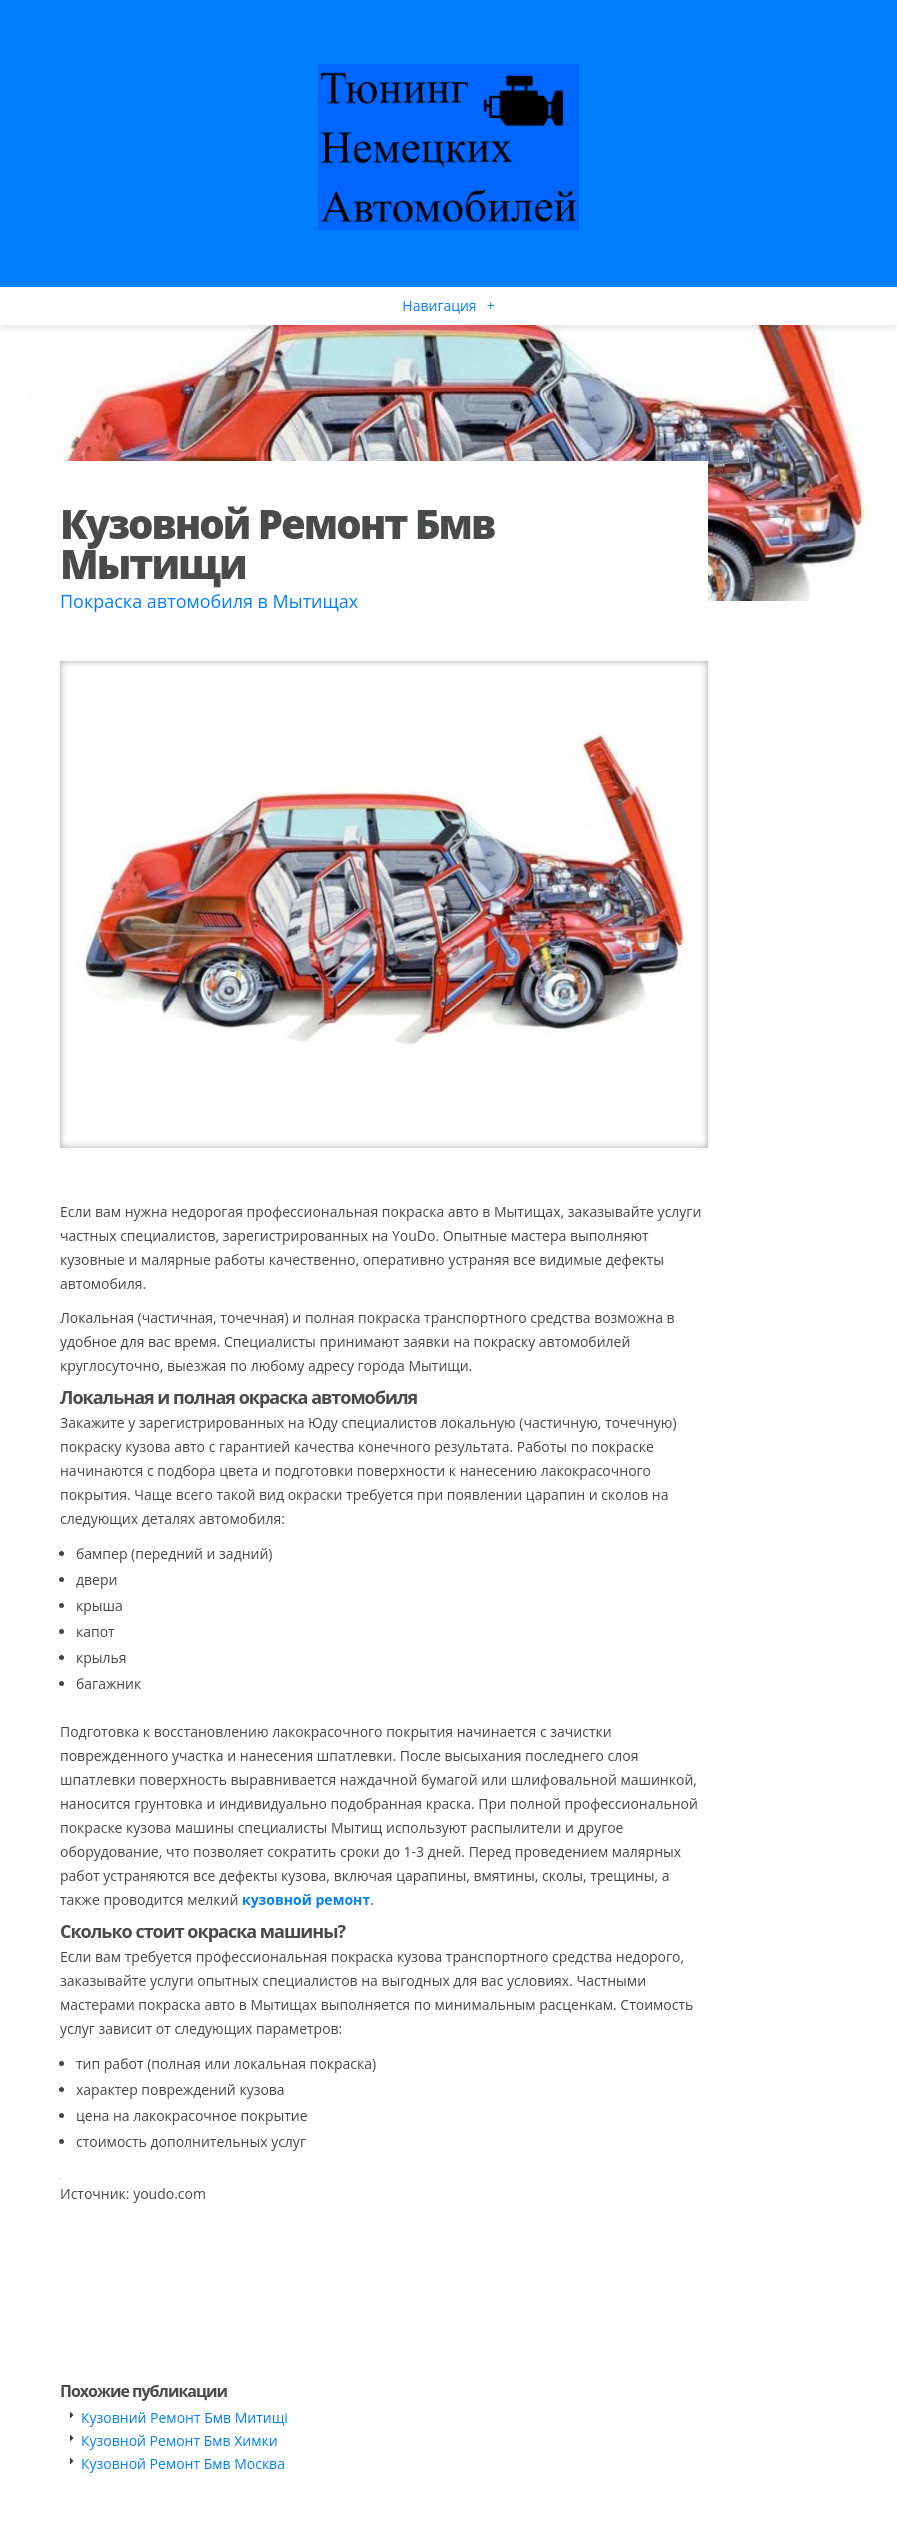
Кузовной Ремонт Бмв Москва (183, 2463)
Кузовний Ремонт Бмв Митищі (184, 2417)
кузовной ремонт (306, 1899)
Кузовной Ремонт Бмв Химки (179, 2440)
